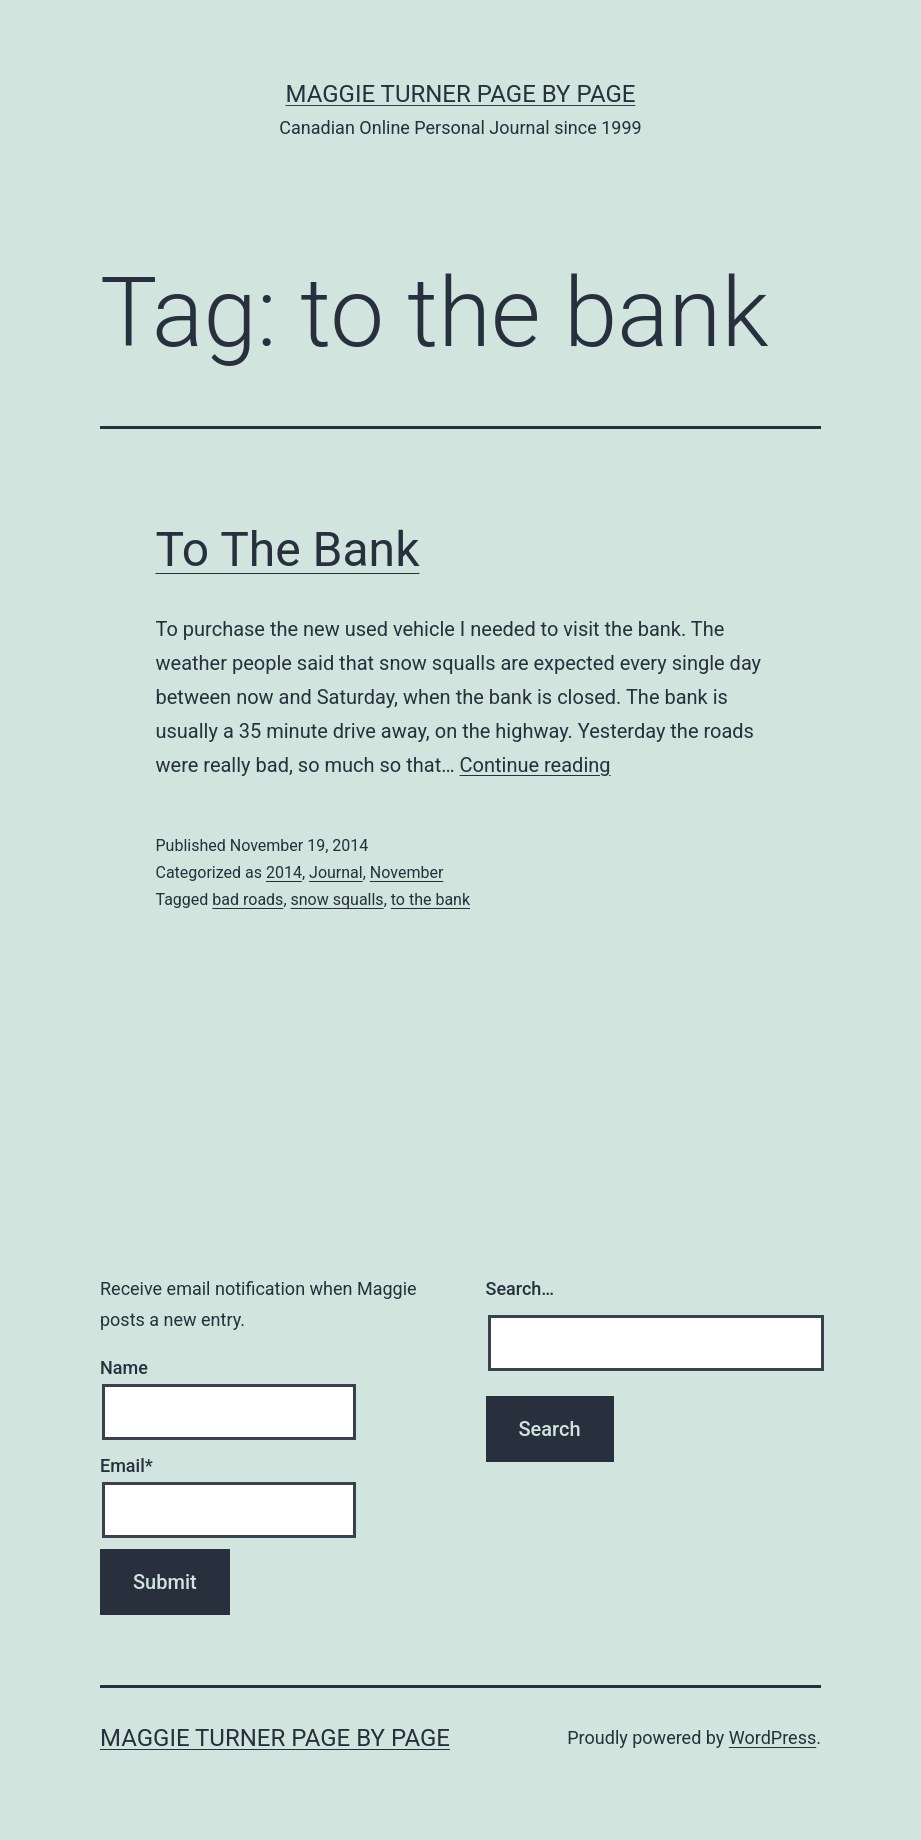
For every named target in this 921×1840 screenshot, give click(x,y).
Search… (520, 1288)
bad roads (247, 899)
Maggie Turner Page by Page (461, 94)
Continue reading (535, 765)
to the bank (430, 899)
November (406, 872)
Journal (336, 872)
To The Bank (288, 549)
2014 (284, 872)
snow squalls (337, 899)
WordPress (772, 1737)
